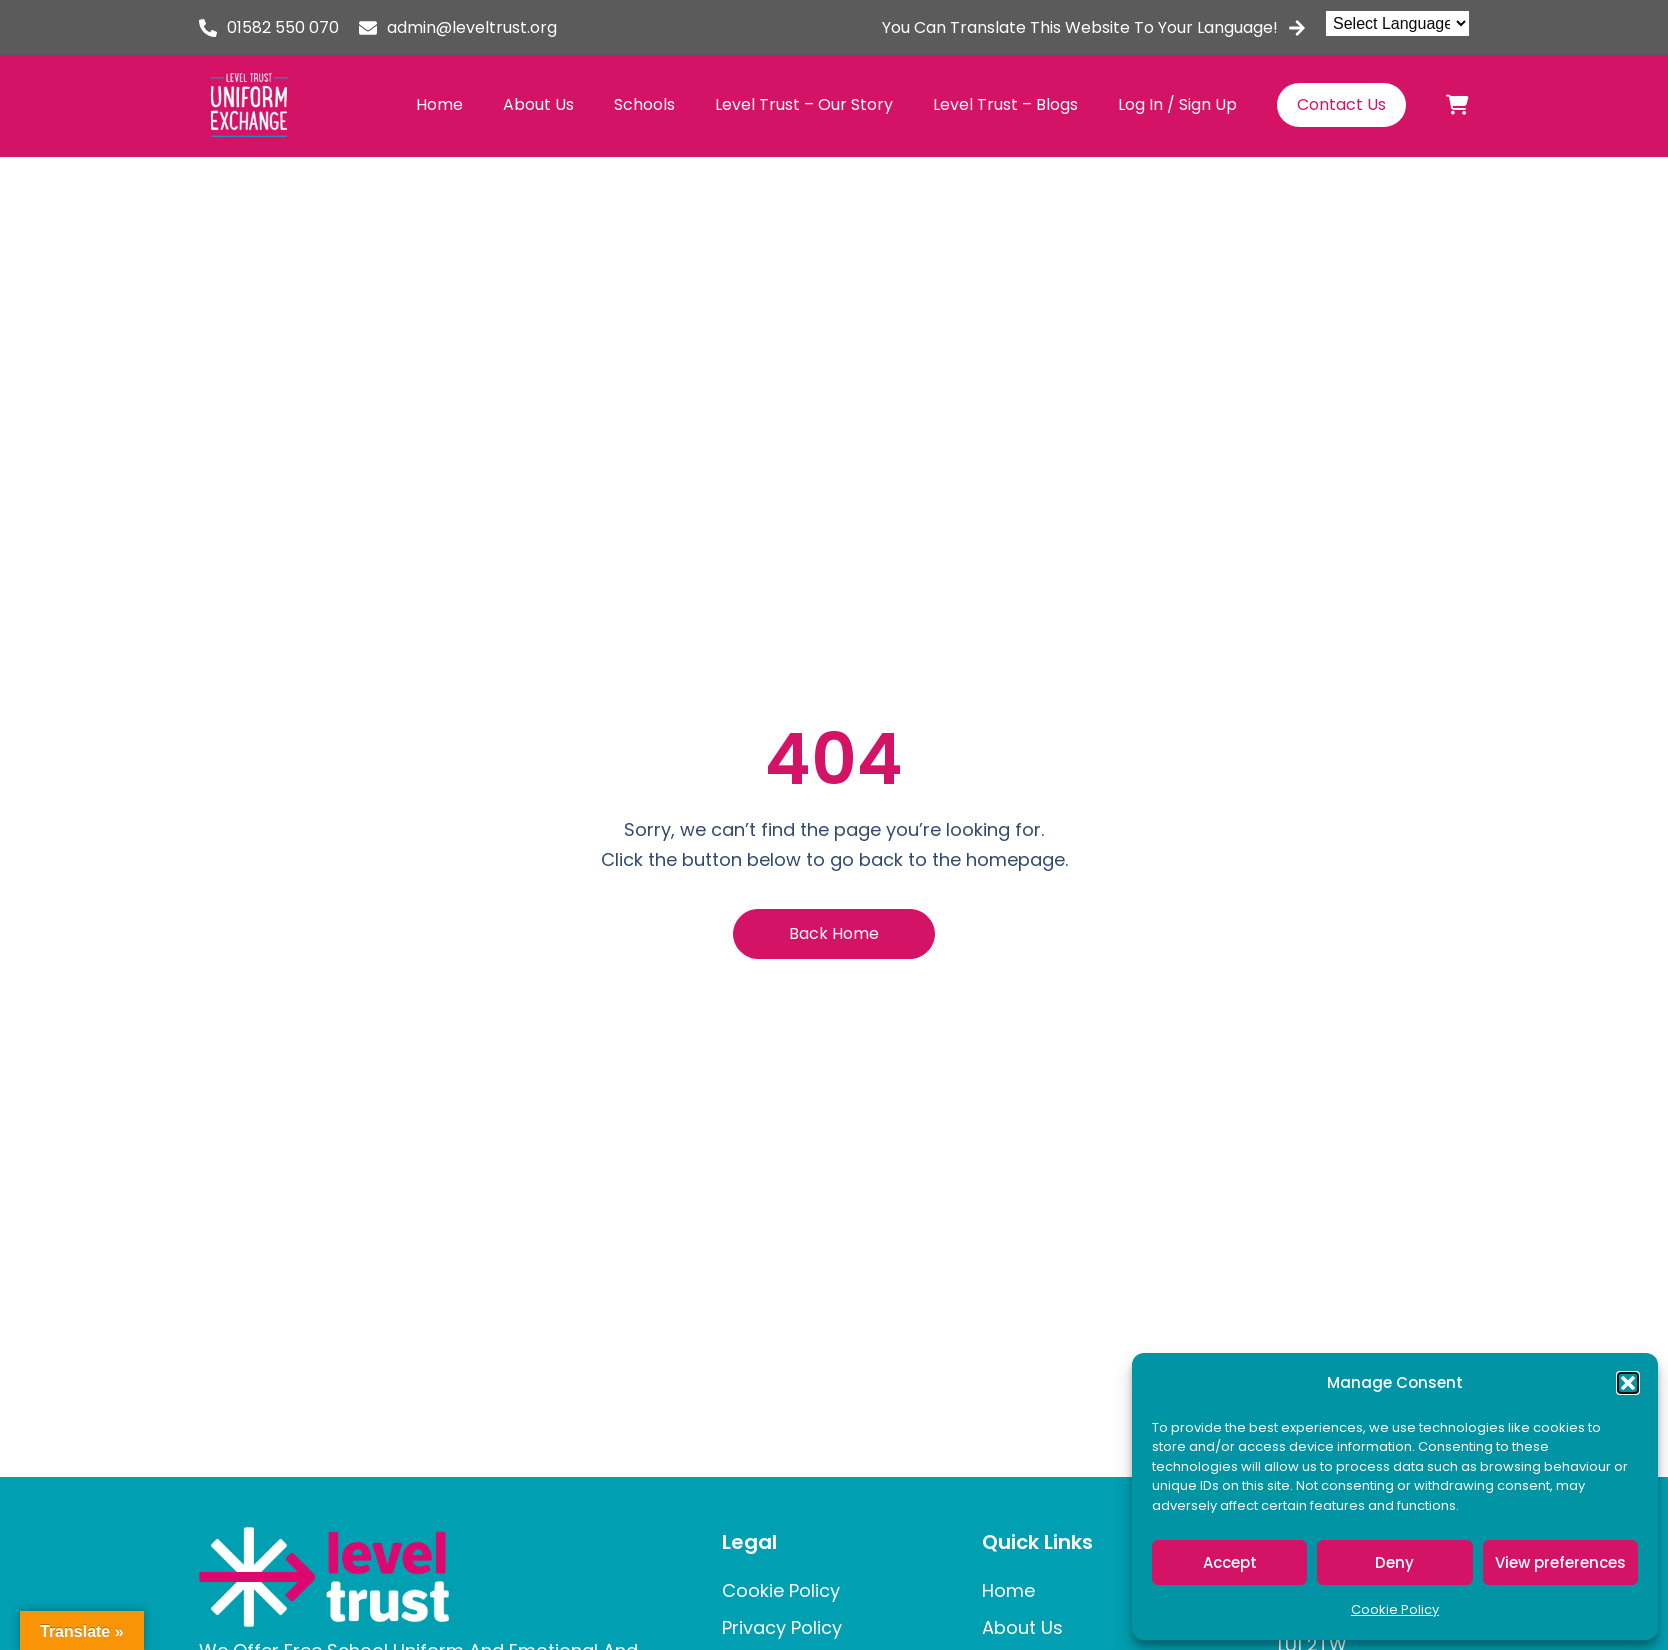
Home (439, 104)
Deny (1394, 1562)
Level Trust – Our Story (804, 104)
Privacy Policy (782, 1627)
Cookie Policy (1395, 1609)
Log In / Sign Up (1177, 104)
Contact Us (1341, 104)
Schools (644, 104)
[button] (1628, 1383)
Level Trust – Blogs (1005, 104)
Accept (1230, 1562)
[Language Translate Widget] (1397, 23)
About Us (538, 104)
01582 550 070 (283, 27)
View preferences (1560, 1562)
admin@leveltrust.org (472, 27)
